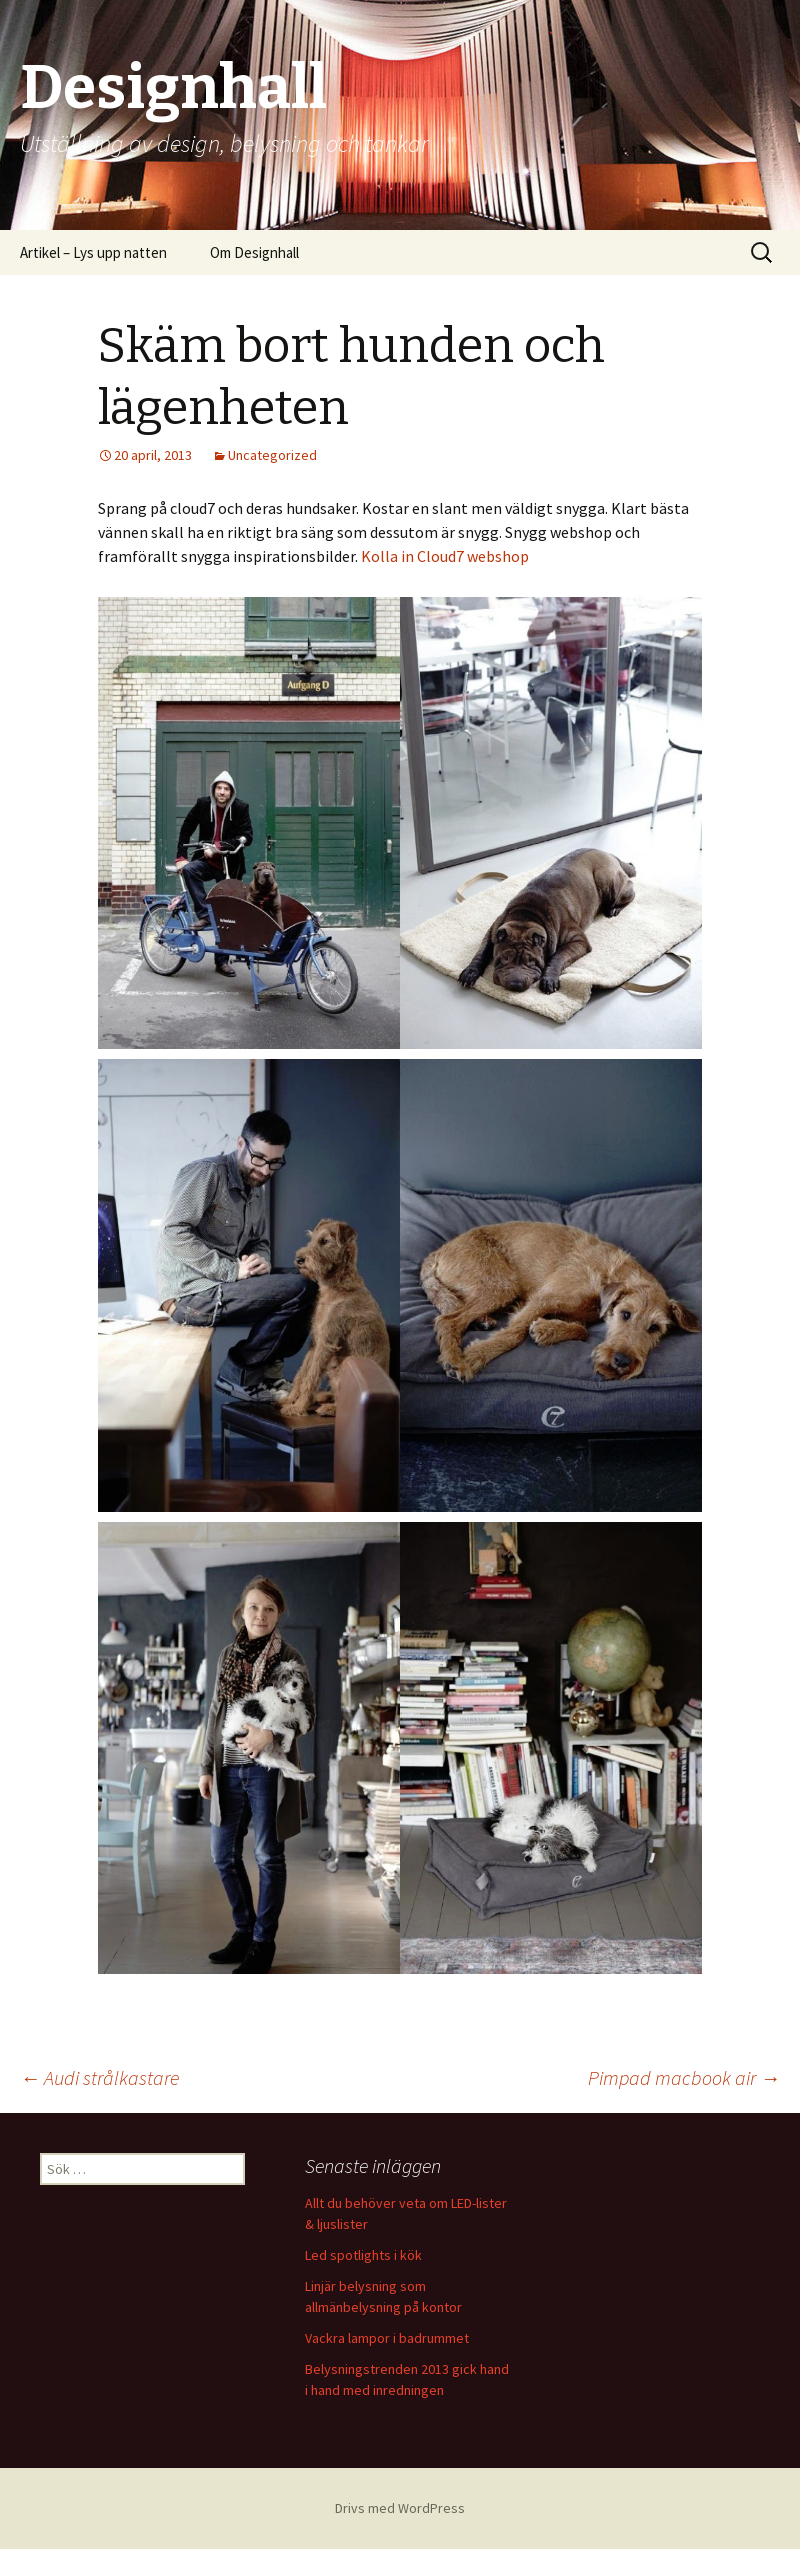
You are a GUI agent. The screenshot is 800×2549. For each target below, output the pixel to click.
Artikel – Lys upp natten (93, 252)
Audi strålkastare (99, 2077)
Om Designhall (254, 252)
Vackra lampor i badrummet (387, 2338)
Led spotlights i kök (363, 2255)
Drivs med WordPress (400, 2508)
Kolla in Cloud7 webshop (446, 556)
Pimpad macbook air (684, 2077)
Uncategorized (272, 455)
